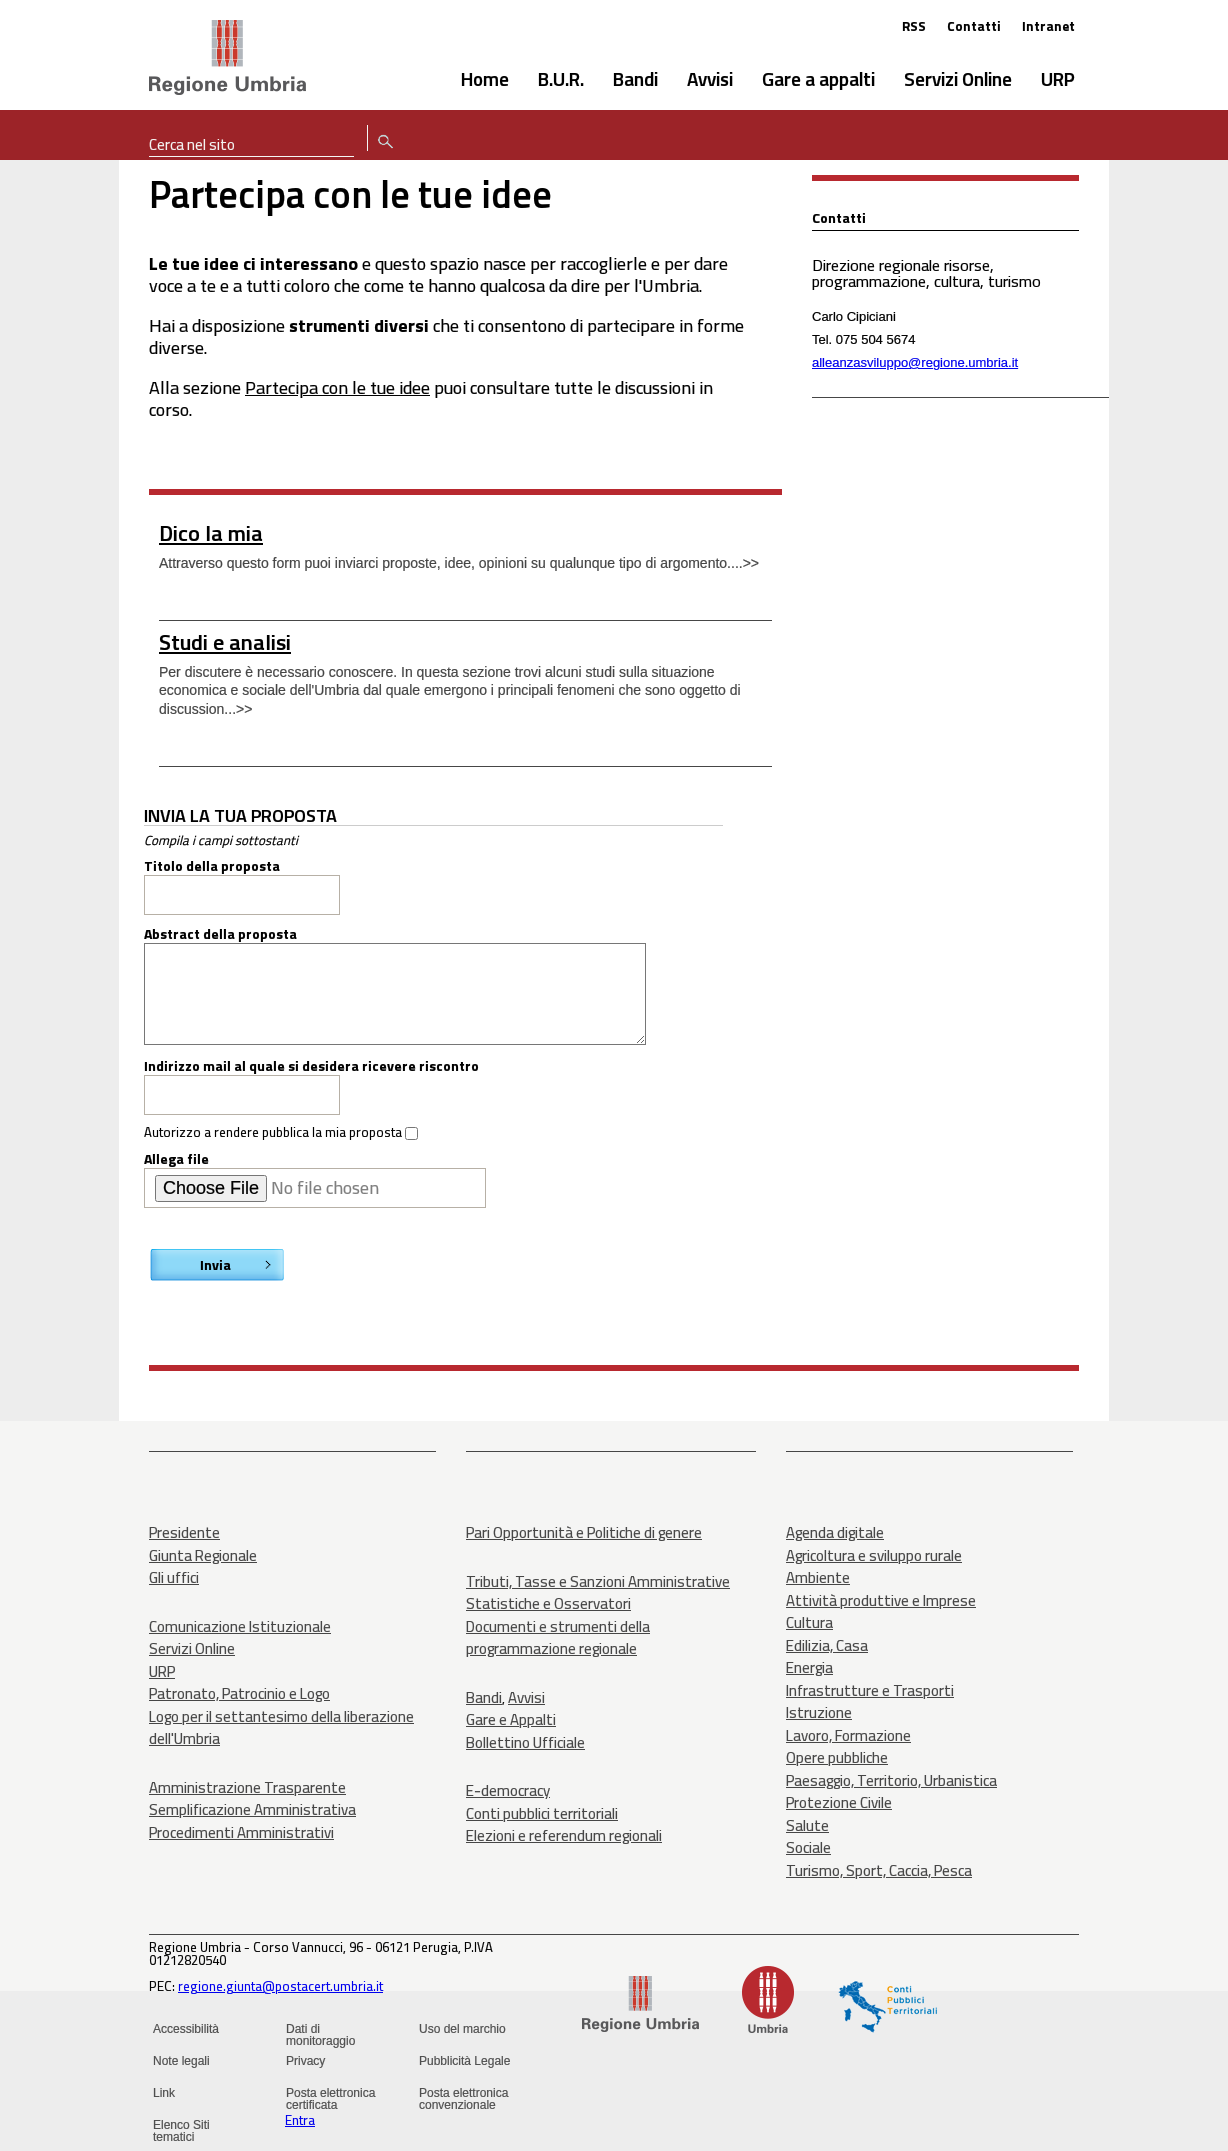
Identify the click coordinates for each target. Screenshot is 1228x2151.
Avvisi (710, 78)
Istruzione (819, 1712)
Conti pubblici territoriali (542, 1813)
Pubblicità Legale (464, 2061)
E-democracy (508, 1790)
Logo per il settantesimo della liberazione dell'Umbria (281, 1728)
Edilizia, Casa (827, 1645)
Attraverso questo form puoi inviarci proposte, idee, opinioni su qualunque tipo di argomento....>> (459, 563)
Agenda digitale (835, 1532)
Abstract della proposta (220, 934)
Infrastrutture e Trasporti (870, 1690)
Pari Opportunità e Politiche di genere (584, 1532)
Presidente (184, 1532)
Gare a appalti (818, 78)
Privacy (305, 2061)
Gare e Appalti (511, 1719)
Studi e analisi (225, 642)
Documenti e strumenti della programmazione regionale (558, 1638)
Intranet (1048, 26)
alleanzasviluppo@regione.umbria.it (915, 362)
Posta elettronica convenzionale (463, 2099)
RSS (914, 26)
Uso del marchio (462, 2029)
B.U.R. (561, 78)
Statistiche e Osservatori (548, 1603)
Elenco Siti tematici (181, 2131)
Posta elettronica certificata (330, 2099)
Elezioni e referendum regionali (564, 1835)
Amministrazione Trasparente (247, 1787)
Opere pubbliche (837, 1757)
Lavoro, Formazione (848, 1735)
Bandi (635, 78)
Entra (300, 2120)
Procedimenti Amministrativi (241, 1832)
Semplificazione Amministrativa (252, 1809)
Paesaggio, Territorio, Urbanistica (891, 1780)
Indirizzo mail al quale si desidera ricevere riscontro (311, 1066)
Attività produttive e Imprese (881, 1600)
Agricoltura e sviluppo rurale (874, 1555)
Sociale (808, 1847)
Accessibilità (186, 2029)
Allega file (176, 1159)
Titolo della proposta (212, 866)
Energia (809, 1667)
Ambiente (818, 1577)
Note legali (181, 2061)
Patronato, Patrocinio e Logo (239, 1693)
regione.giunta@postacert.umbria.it (280, 1986)
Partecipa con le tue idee (337, 387)
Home (485, 78)
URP (1058, 78)
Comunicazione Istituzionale (240, 1626)
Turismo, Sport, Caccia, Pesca (879, 1870)
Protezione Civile (839, 1802)
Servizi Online (958, 78)
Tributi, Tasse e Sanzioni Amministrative (598, 1581)
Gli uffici (174, 1577)
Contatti (974, 26)
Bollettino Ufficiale (525, 1742)
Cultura (809, 1622)
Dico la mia (211, 533)
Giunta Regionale (203, 1555)
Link (164, 2093)
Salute (807, 1825)
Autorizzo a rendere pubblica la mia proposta (274, 1132)
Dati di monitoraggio (320, 2035)
